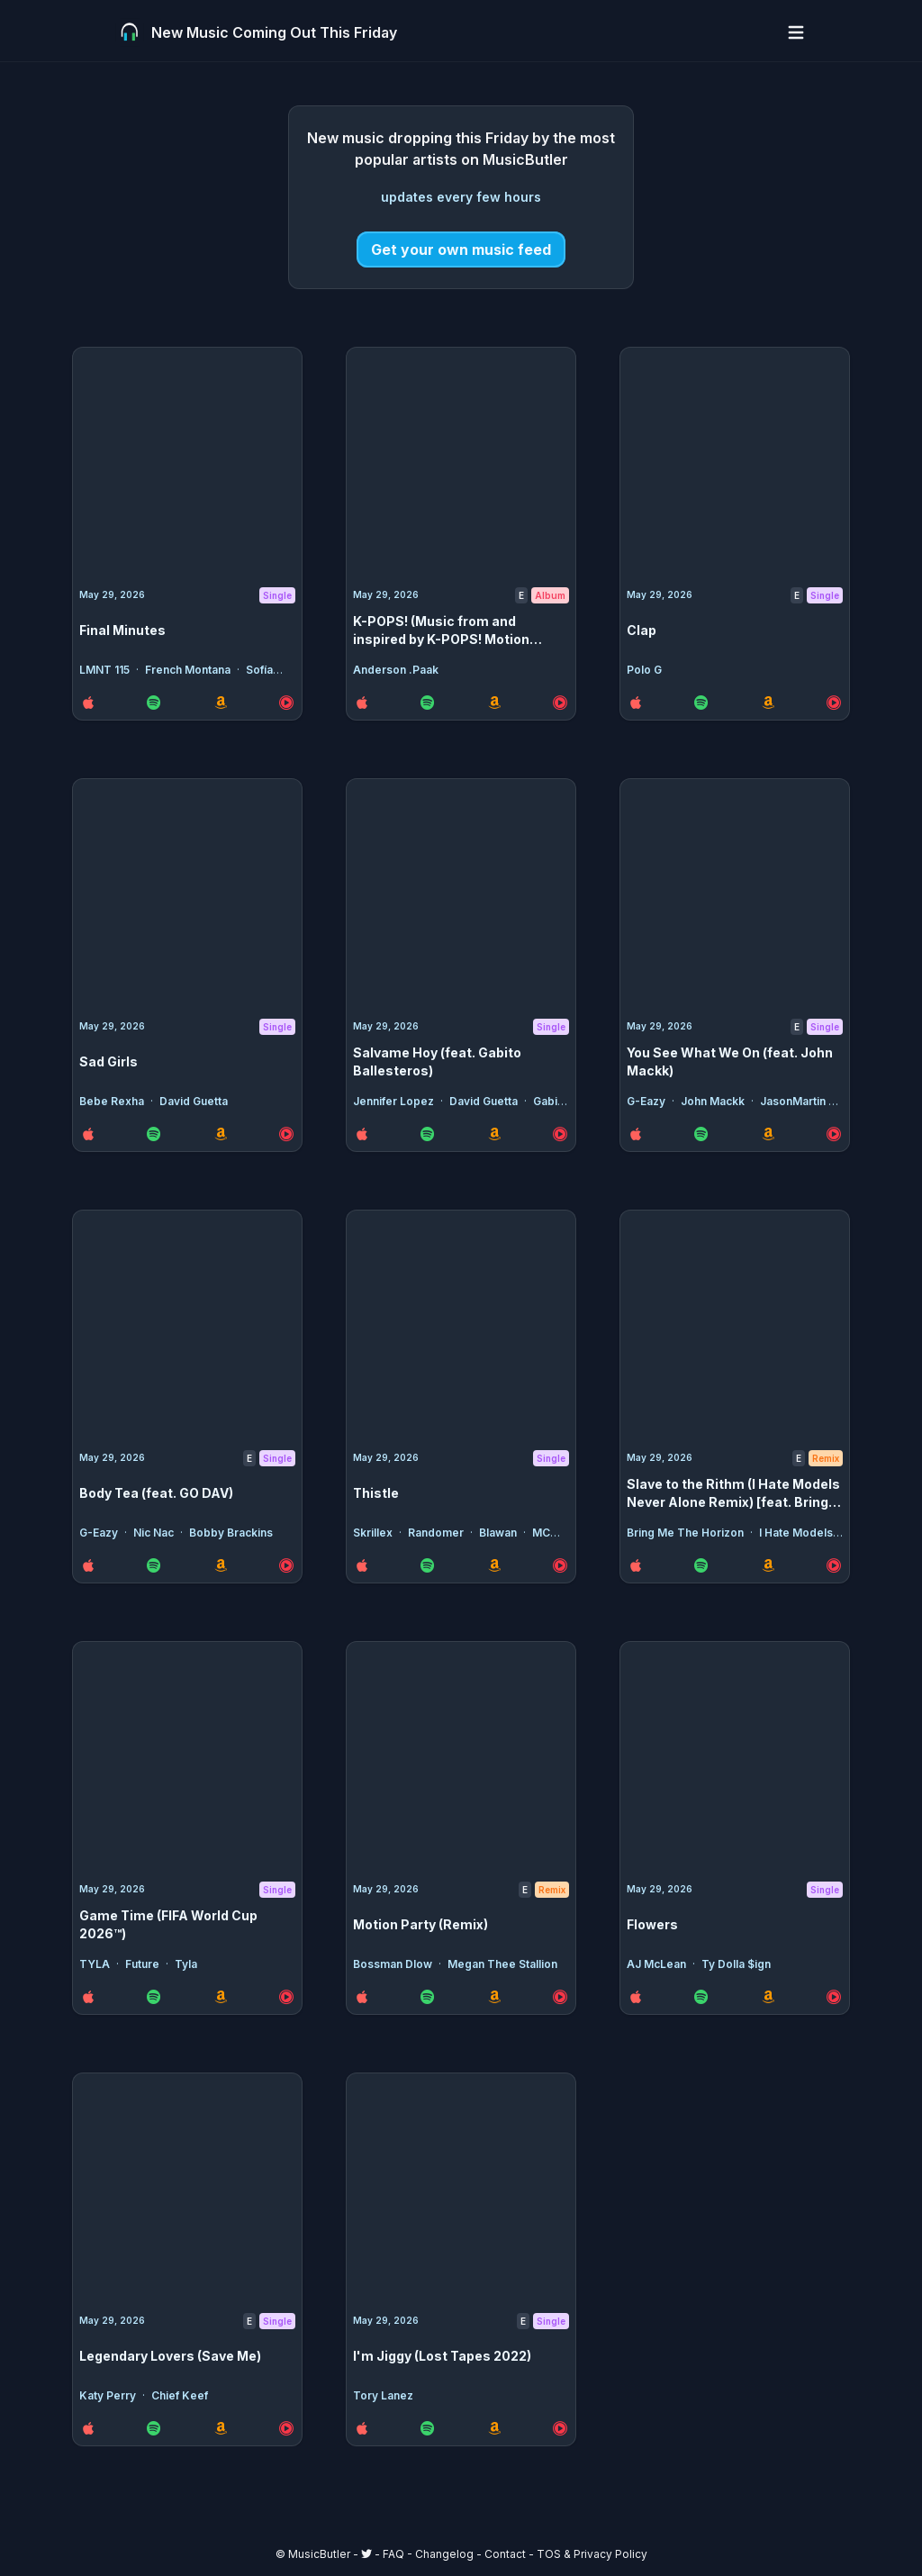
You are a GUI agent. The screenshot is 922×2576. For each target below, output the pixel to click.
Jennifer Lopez (395, 1101)
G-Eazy (647, 1101)
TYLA (96, 1964)
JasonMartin (794, 1101)
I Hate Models (797, 1532)
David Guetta (193, 1101)
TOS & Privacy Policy (592, 2554)
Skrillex (374, 1532)
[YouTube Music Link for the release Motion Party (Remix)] (560, 1997)
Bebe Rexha (113, 1101)
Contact (505, 2554)
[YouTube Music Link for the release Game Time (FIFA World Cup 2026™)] (286, 1997)
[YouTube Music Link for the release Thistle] (560, 1565)
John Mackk (714, 1101)
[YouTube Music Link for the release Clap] (834, 703)
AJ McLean (658, 1964)
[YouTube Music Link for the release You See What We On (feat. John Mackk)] (834, 1134)
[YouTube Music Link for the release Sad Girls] (286, 1134)
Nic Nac (154, 1532)
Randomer (437, 1532)
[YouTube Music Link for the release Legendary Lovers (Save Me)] (286, 2428)
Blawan (499, 1532)
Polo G (644, 669)
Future (143, 1964)
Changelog (444, 2554)
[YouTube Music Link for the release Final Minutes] (286, 703)
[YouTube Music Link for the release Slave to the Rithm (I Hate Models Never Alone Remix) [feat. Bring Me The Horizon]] (834, 1565)
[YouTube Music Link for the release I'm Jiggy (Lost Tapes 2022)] (560, 2428)
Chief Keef (179, 2395)
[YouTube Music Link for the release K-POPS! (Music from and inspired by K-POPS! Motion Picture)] (560, 703)
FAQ (393, 2554)
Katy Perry (109, 2395)
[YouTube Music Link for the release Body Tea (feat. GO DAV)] (286, 1565)
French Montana (189, 669)
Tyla (186, 1964)
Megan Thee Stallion (502, 1964)
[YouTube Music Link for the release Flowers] (834, 1997)
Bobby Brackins (231, 1532)
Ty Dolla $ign (736, 1964)
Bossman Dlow (394, 1964)
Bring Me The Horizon (686, 1532)
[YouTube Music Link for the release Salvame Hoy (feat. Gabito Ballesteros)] (560, 1134)
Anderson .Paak (395, 669)
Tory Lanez (383, 2395)
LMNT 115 (105, 669)
